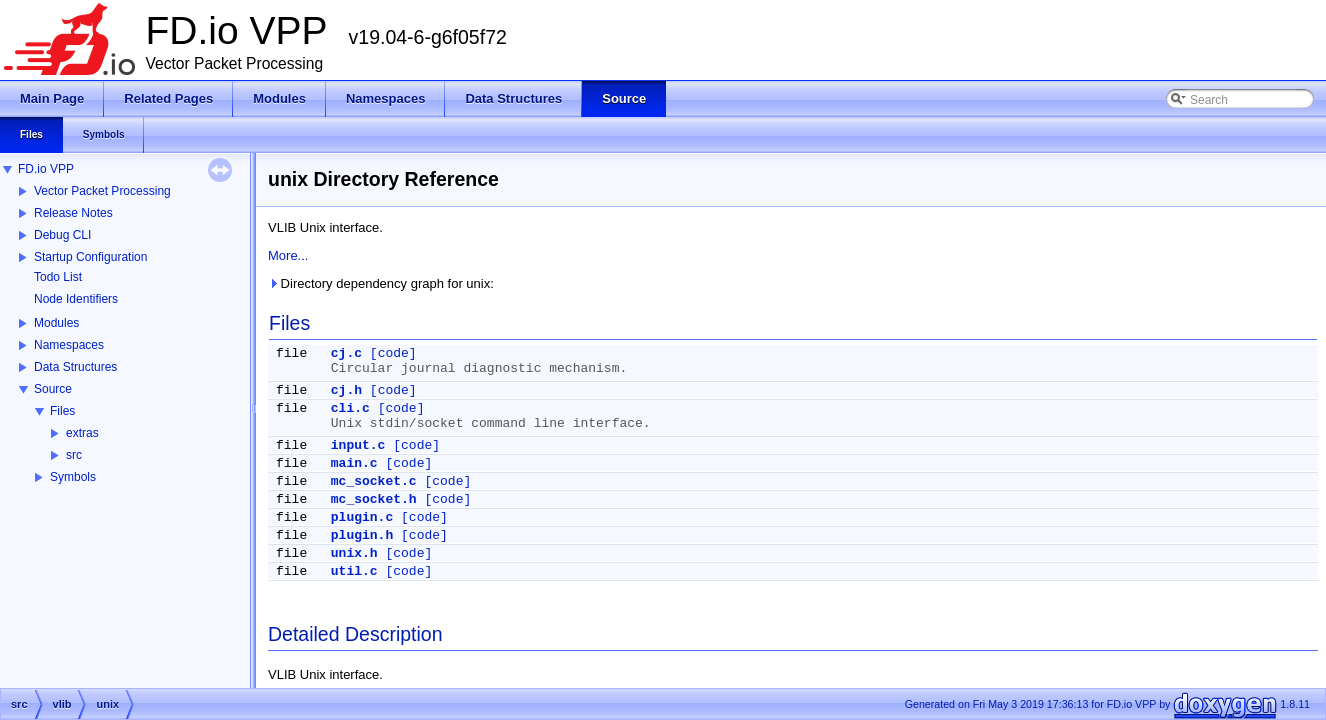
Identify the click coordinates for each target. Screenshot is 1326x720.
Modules (56, 323)
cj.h (346, 390)
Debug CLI (62, 235)
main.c (354, 463)
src (74, 455)
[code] (393, 353)
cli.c (350, 408)
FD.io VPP (46, 169)
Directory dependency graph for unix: (381, 283)
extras (82, 433)
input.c (358, 445)
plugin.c (362, 517)
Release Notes (73, 213)
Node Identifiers (76, 299)
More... (288, 255)
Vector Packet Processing (102, 191)
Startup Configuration (90, 257)
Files (62, 411)
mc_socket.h (374, 499)
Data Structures (75, 367)
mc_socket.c (374, 481)
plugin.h (362, 535)
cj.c (346, 353)
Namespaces (69, 345)
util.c (354, 571)
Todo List (58, 277)
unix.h (354, 553)
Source (53, 389)
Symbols (73, 477)
